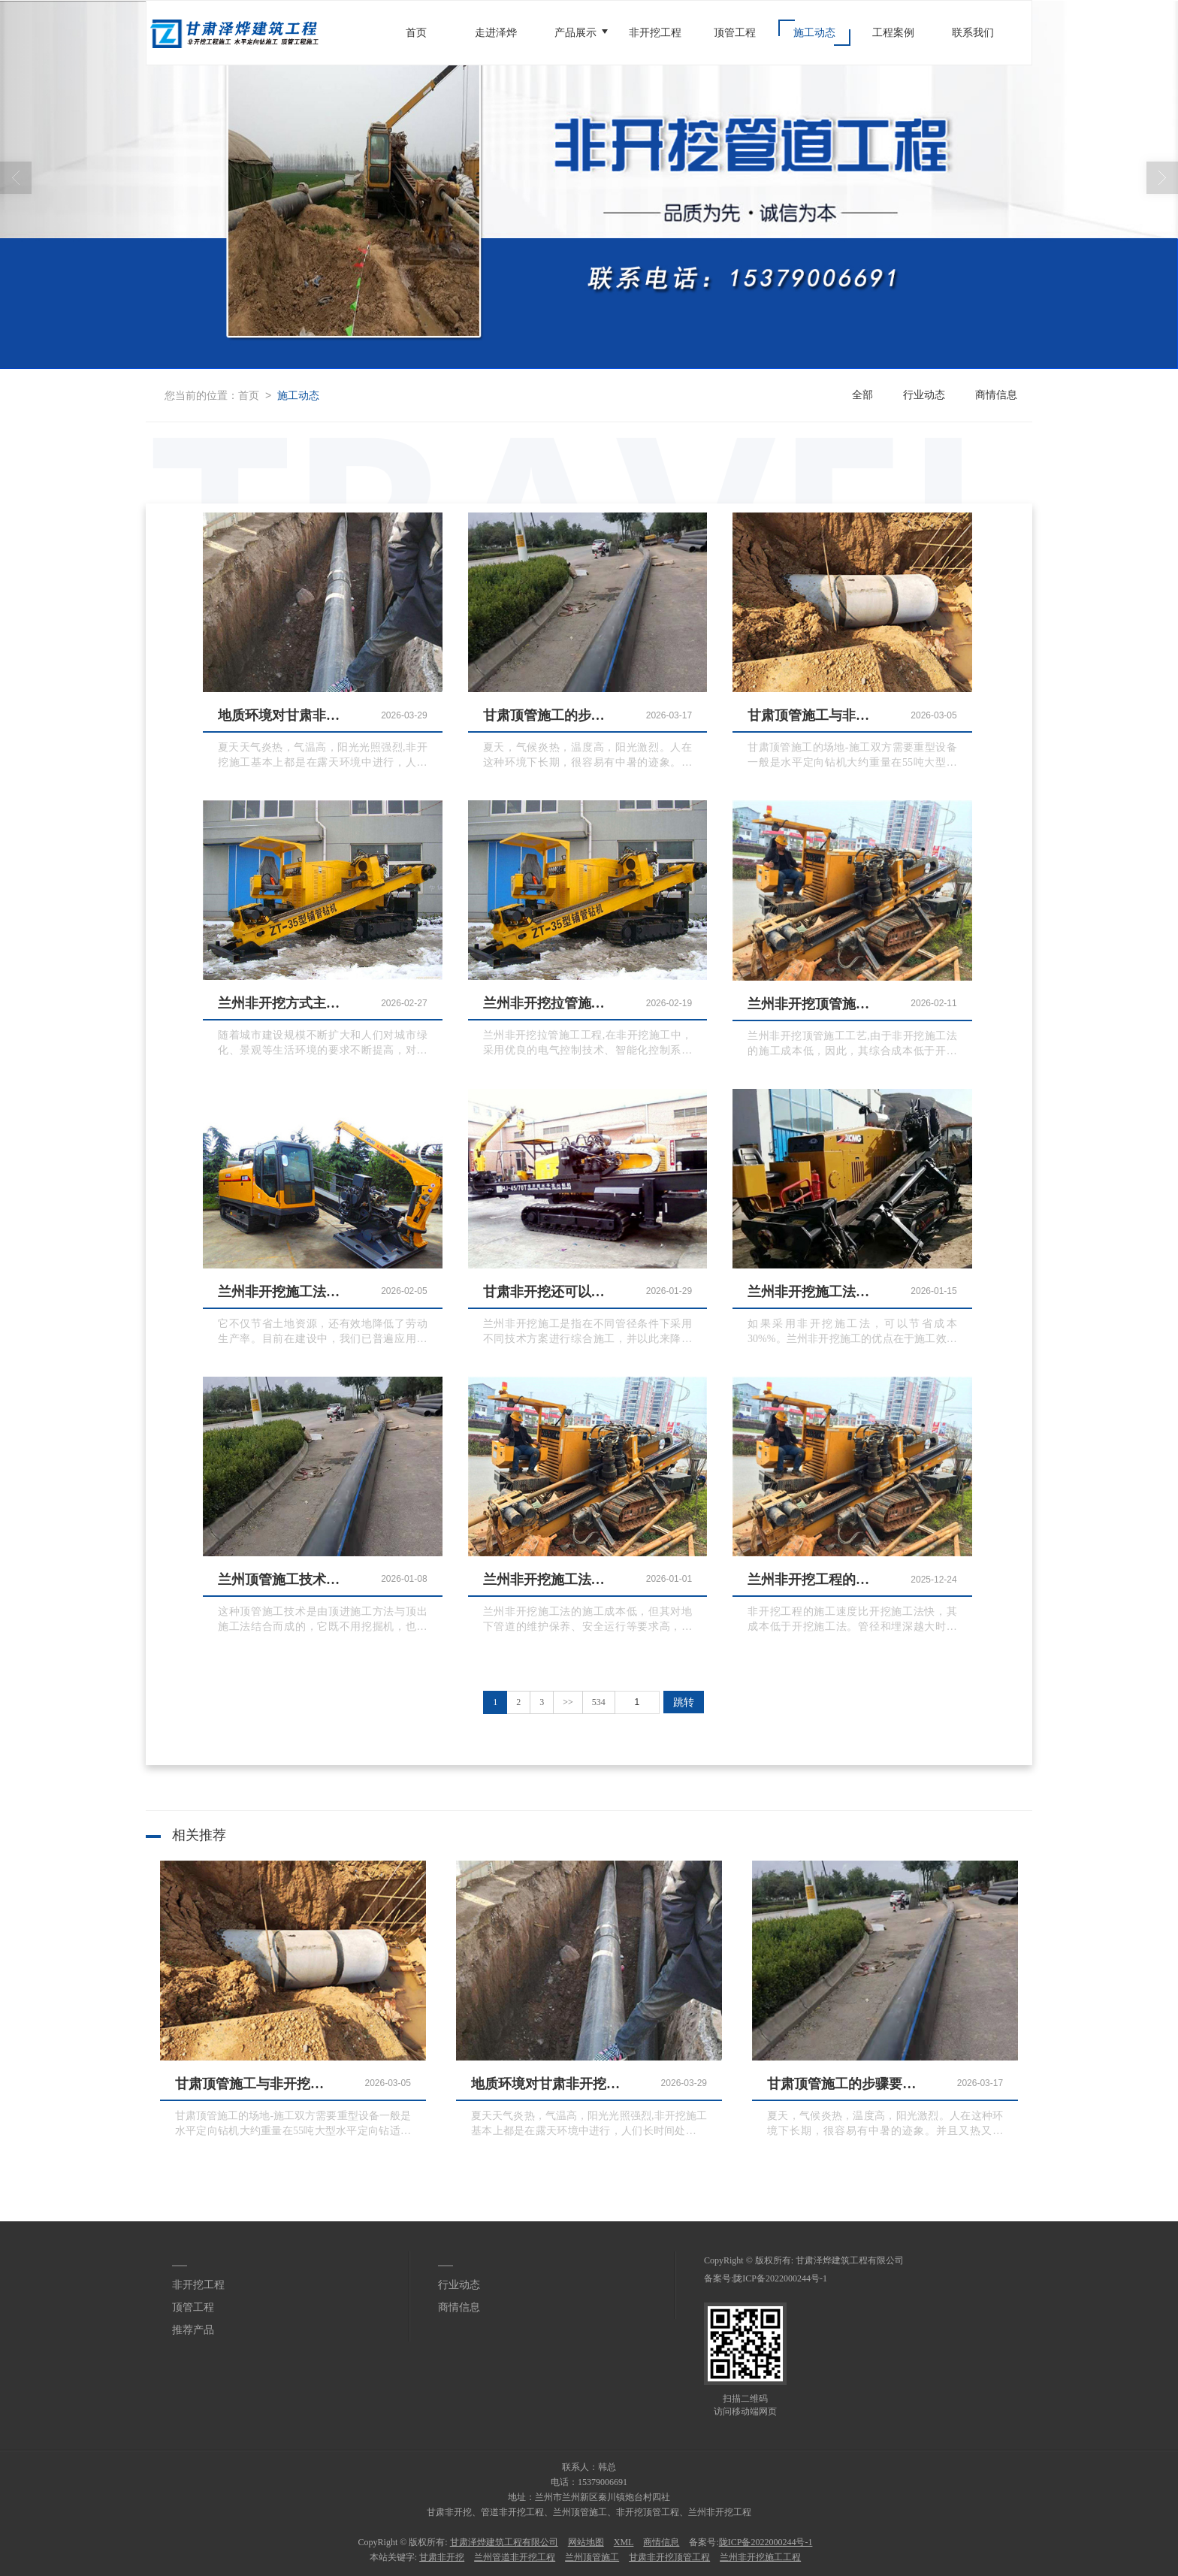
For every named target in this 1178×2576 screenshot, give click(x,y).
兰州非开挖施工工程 (760, 2557)
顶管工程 (735, 32)
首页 (416, 32)
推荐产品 (193, 2330)
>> (568, 1702)
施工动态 (814, 32)
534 (599, 1702)
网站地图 (586, 2542)
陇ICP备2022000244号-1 (780, 2278)
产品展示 (575, 32)
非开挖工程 (655, 32)
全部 (862, 395)
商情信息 (996, 395)
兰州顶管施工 (592, 2557)
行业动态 (924, 395)
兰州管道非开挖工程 (514, 2557)
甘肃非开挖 (441, 2557)
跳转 (683, 1702)
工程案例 (893, 32)
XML (624, 2542)
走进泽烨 (496, 32)
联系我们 (973, 32)
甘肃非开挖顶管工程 (669, 2557)
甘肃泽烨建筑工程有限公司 (850, 2260)
